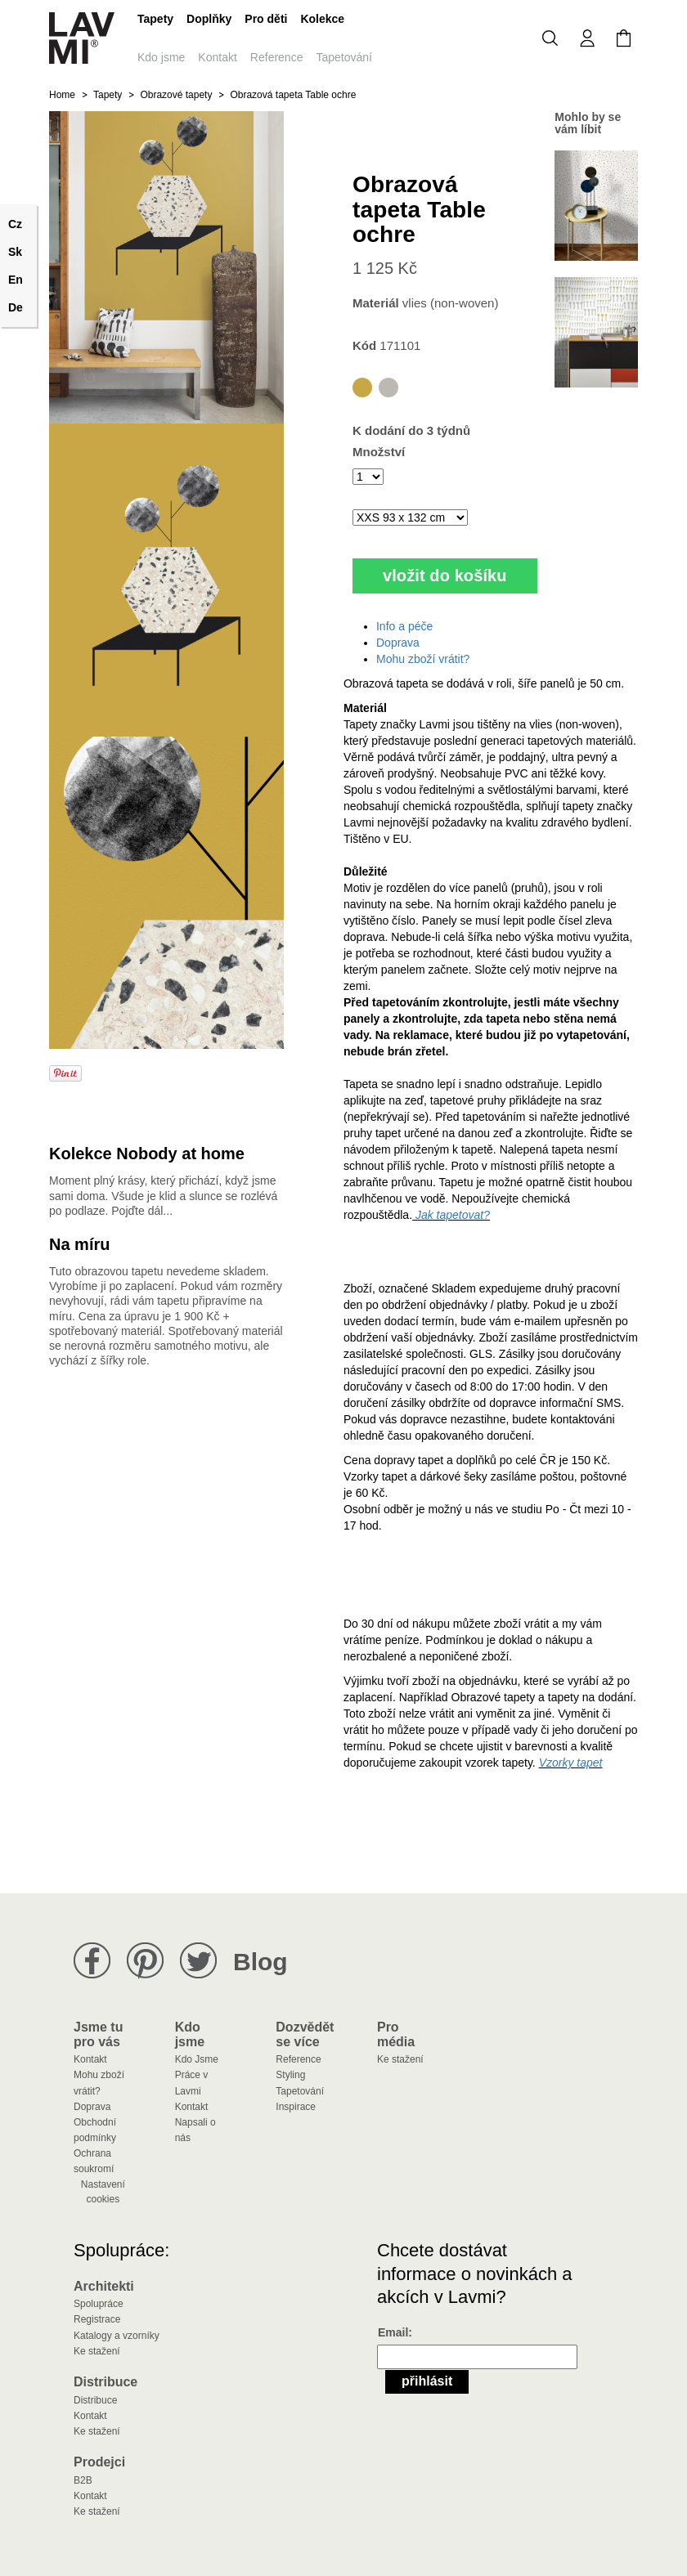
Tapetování (344, 57)
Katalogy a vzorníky (116, 2335)
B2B (83, 2480)
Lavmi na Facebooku (92, 1960)
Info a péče (404, 626)
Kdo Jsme (196, 2059)
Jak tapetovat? (451, 1214)
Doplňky (208, 18)
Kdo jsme (161, 57)
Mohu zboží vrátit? (422, 658)
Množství (378, 452)
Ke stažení (400, 2059)
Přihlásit (427, 2381)
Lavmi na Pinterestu (145, 1960)
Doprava (398, 642)
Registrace (97, 2319)
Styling (290, 2075)
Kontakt (217, 57)
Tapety (155, 18)
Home (62, 95)
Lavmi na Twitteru (198, 1960)
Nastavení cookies (103, 2192)
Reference (276, 57)
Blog (260, 1961)
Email (393, 2332)
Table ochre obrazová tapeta (362, 387)
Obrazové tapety (176, 95)
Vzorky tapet (571, 1762)
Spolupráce (98, 2303)
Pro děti (266, 18)
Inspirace (296, 2106)
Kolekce (322, 18)
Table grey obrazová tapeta (388, 387)
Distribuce (95, 2400)
